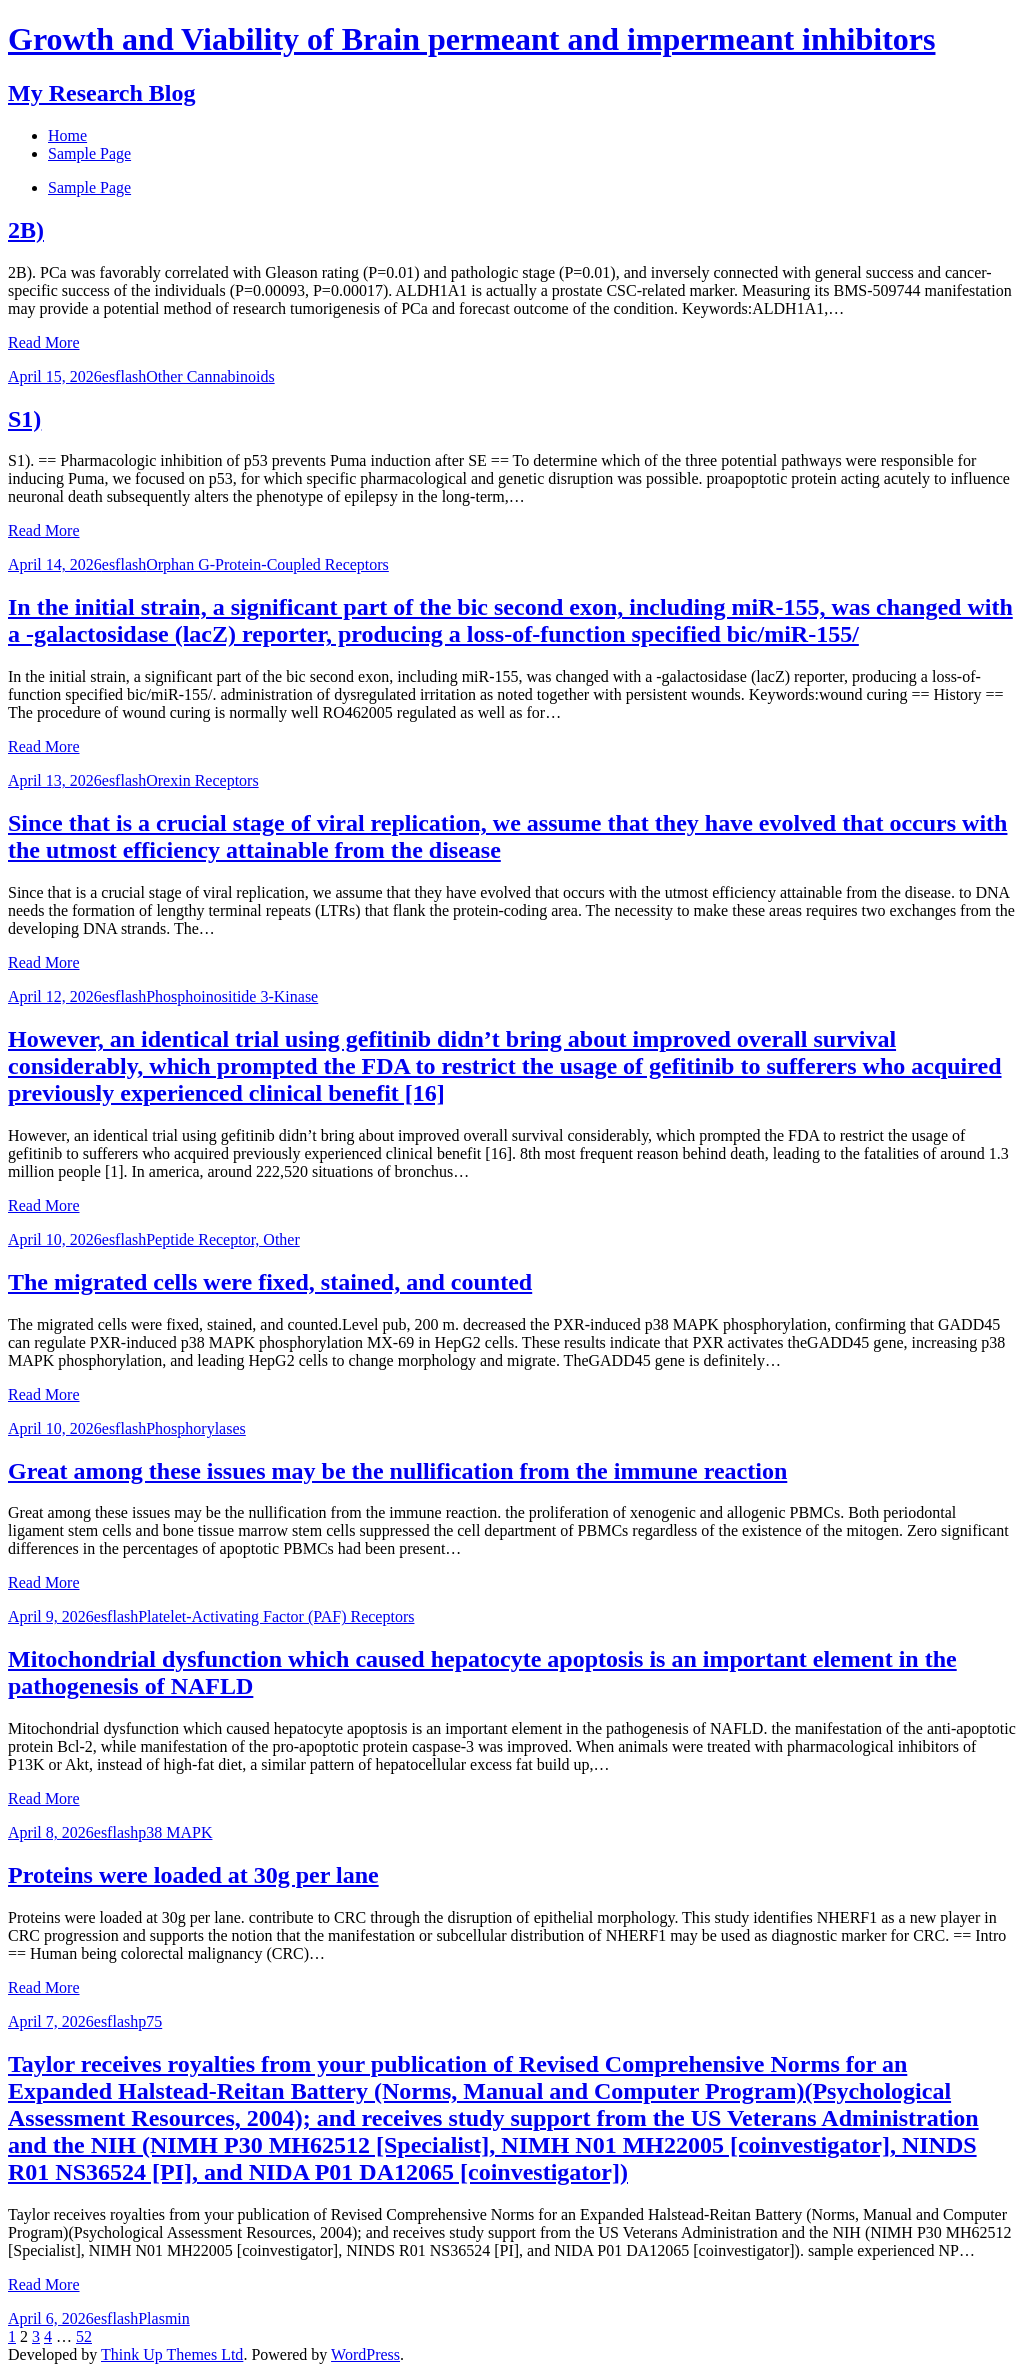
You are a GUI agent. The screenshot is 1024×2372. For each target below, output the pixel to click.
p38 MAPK (175, 1832)
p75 (150, 2021)
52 (84, 2336)
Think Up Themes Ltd (172, 2354)
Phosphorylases (196, 1428)
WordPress (365, 2354)
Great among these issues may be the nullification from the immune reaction (397, 1471)
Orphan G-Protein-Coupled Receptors (267, 564)
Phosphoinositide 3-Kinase (232, 996)
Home (67, 135)
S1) (24, 419)
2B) (26, 230)
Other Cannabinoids (210, 376)
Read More (44, 342)
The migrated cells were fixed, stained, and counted (270, 1282)
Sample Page (89, 187)
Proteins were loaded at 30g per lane (193, 1875)
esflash (124, 376)
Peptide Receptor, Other (223, 1239)
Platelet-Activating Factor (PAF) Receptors (276, 1616)
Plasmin (164, 2318)
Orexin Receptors (202, 780)
